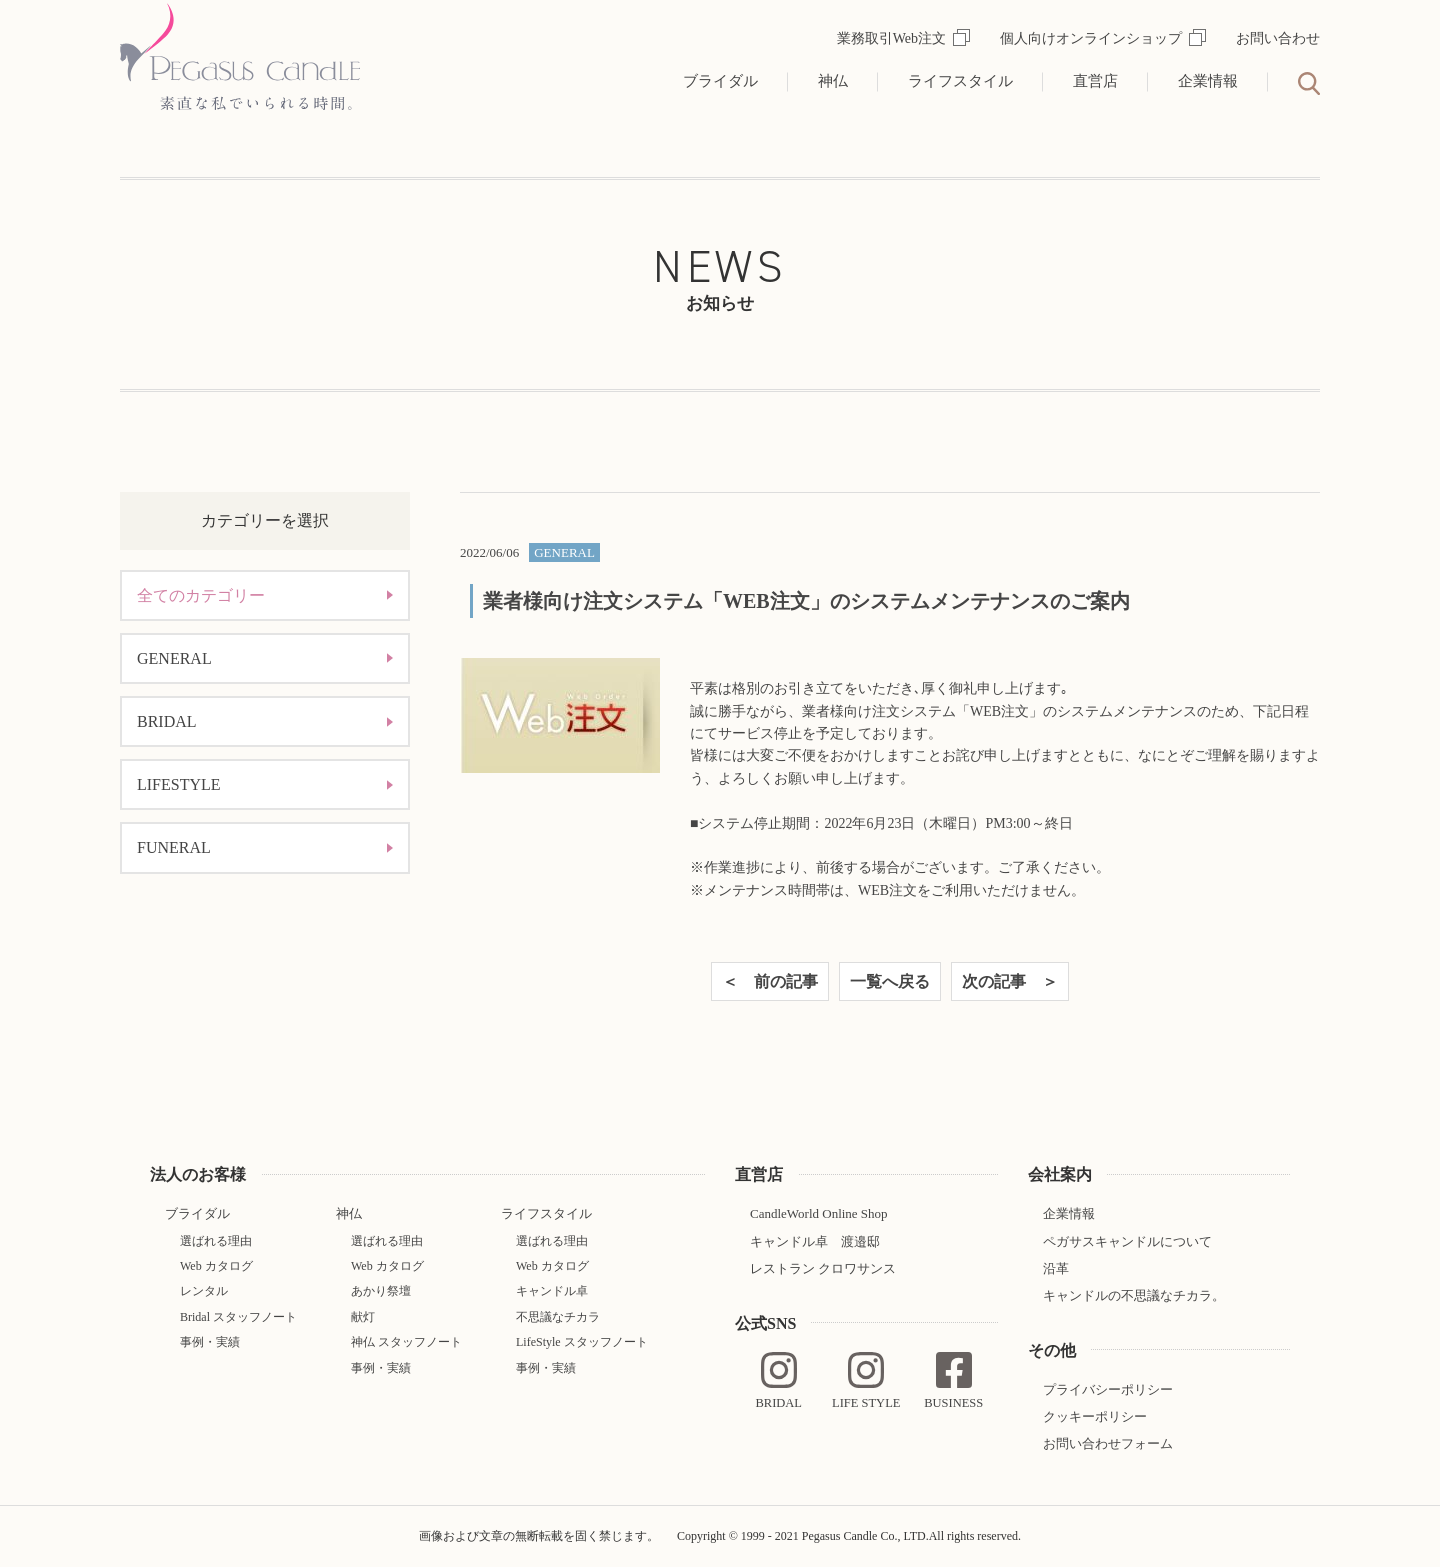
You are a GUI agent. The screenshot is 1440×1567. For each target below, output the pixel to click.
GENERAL (174, 658)
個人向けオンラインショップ (1103, 38)
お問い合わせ (1278, 38)
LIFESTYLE (179, 784)
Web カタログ (216, 1266)
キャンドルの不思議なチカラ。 (1134, 1295)
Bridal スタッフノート (238, 1317)
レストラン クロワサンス (823, 1268)
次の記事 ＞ (1010, 981)
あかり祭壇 (381, 1291)
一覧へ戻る (890, 981)
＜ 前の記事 (770, 981)
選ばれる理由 (216, 1241)
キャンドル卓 (552, 1291)
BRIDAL (167, 721)
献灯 (363, 1317)
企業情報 (1208, 81)
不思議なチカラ (558, 1317)
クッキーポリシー (1095, 1416)
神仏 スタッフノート (406, 1342)
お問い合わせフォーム (1108, 1443)
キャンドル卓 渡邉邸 (815, 1241)
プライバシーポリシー (1108, 1389)
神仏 (833, 81)
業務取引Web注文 (903, 38)
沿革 (1056, 1268)
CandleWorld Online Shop (819, 1213)
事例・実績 (210, 1342)
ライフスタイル (960, 81)
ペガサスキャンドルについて (1127, 1241)
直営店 (1095, 81)
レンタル (204, 1291)
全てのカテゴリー (201, 595)
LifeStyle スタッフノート (582, 1342)
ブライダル (720, 81)
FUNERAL (174, 847)
